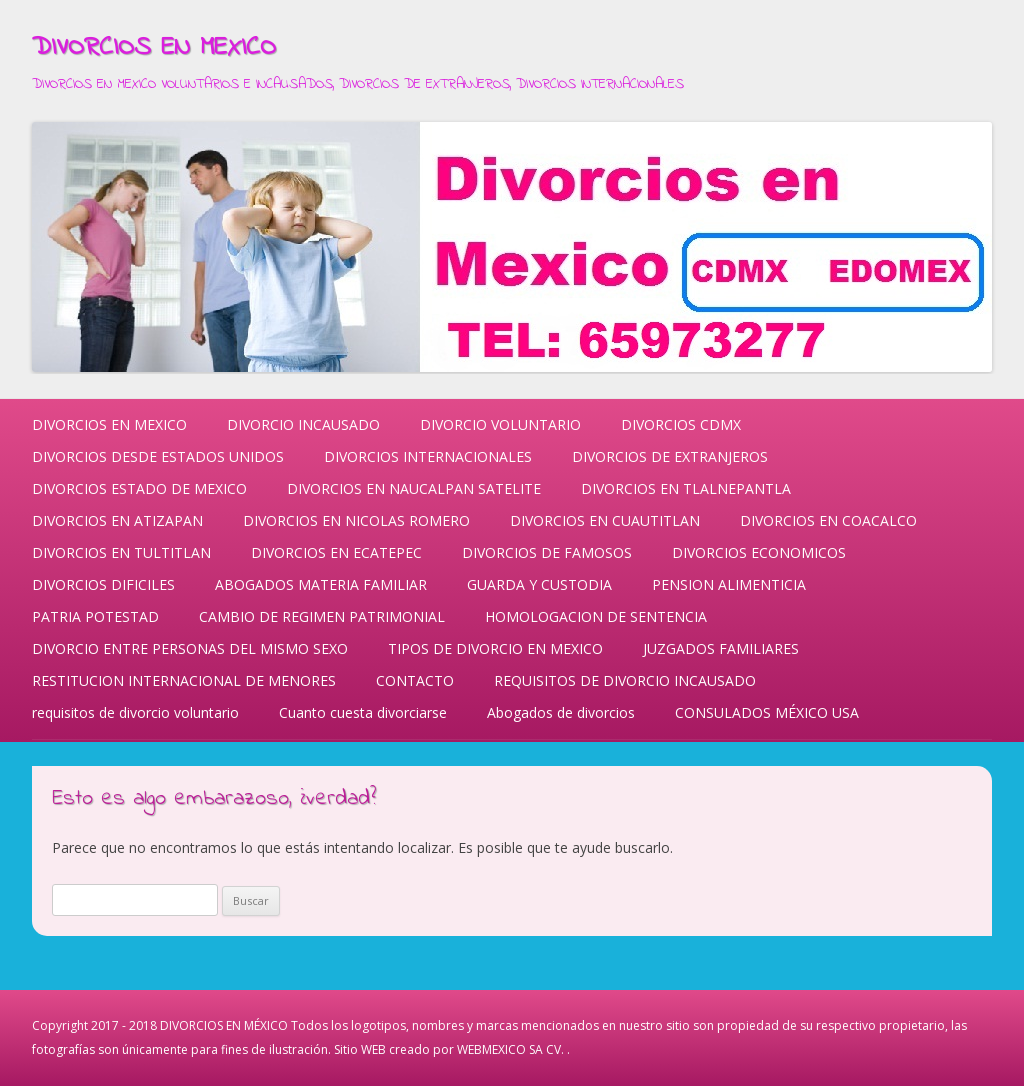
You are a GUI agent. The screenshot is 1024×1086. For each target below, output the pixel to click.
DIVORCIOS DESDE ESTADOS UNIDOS (158, 456)
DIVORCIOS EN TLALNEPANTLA (686, 488)
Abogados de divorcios (561, 712)
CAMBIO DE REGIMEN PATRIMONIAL (322, 616)
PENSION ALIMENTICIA (729, 584)
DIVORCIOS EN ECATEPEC (336, 552)
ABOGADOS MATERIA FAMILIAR (321, 584)
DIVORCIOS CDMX (681, 424)
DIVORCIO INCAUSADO (303, 424)
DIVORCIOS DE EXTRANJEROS (670, 456)
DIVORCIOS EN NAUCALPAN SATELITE (414, 488)
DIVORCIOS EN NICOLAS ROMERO (356, 520)
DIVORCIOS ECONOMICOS (759, 552)
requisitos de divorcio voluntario (135, 712)
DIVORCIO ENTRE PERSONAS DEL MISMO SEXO (190, 648)
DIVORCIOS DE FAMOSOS (547, 552)
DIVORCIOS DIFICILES (103, 584)
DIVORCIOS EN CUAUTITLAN (605, 520)
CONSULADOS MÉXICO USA (767, 712)
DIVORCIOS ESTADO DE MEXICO (139, 488)
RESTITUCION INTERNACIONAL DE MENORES (184, 680)
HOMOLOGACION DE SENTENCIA (596, 616)
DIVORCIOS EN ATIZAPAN (117, 520)
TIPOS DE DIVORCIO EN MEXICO (495, 648)
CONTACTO (415, 680)
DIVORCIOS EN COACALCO (828, 520)
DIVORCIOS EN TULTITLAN (121, 552)
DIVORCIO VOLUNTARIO (500, 424)
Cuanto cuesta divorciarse (363, 712)
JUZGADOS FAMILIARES (721, 648)
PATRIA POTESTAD (95, 616)
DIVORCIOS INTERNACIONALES (428, 456)
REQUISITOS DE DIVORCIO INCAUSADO (625, 680)
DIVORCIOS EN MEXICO (154, 48)
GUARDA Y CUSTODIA (539, 584)
